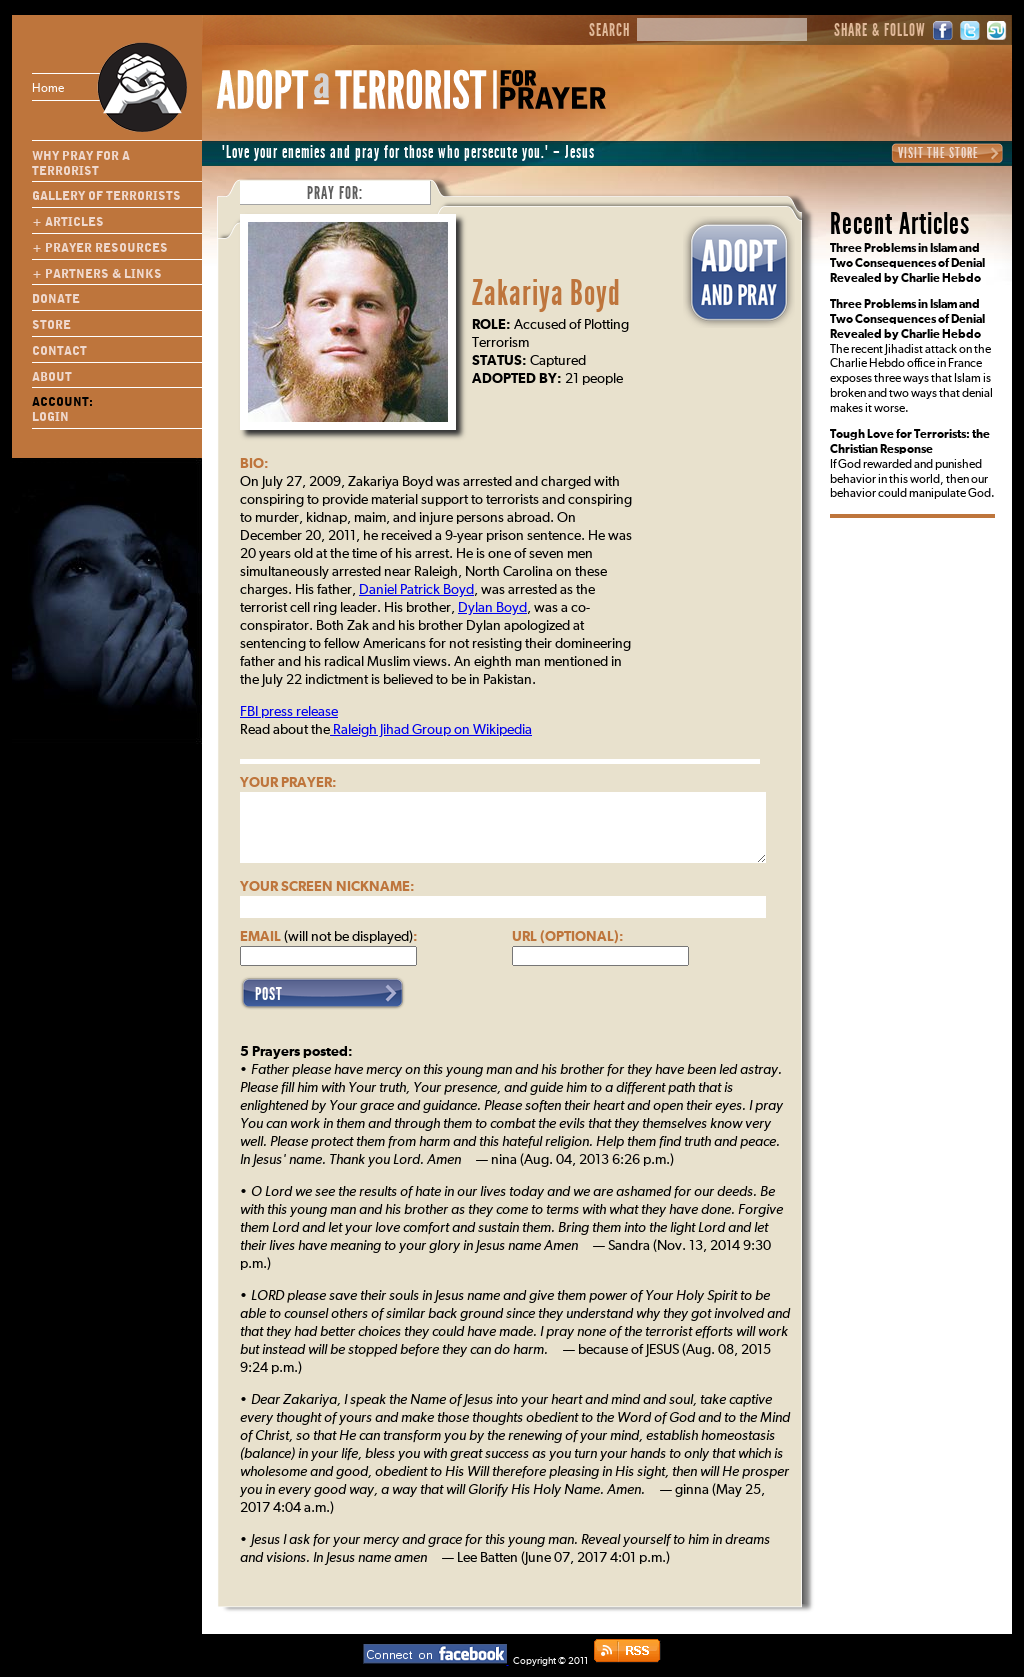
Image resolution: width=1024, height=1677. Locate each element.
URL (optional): (568, 937)
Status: (499, 361)
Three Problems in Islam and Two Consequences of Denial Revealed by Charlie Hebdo (907, 264)
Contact (59, 351)
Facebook (943, 30)
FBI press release (289, 712)
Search (609, 31)
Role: (491, 325)
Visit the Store (938, 153)
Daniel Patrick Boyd (416, 590)
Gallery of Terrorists (106, 196)
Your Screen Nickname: (327, 887)
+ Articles (68, 222)
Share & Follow (880, 31)
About (52, 377)
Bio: (254, 464)
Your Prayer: (288, 783)
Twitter (970, 30)
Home (84, 87)
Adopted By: (517, 379)
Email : (329, 937)
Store (51, 325)
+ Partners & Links (97, 274)
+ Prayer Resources (100, 248)
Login (50, 417)
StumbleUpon (997, 30)
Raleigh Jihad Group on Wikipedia (431, 730)
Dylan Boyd (492, 608)
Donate (56, 299)
